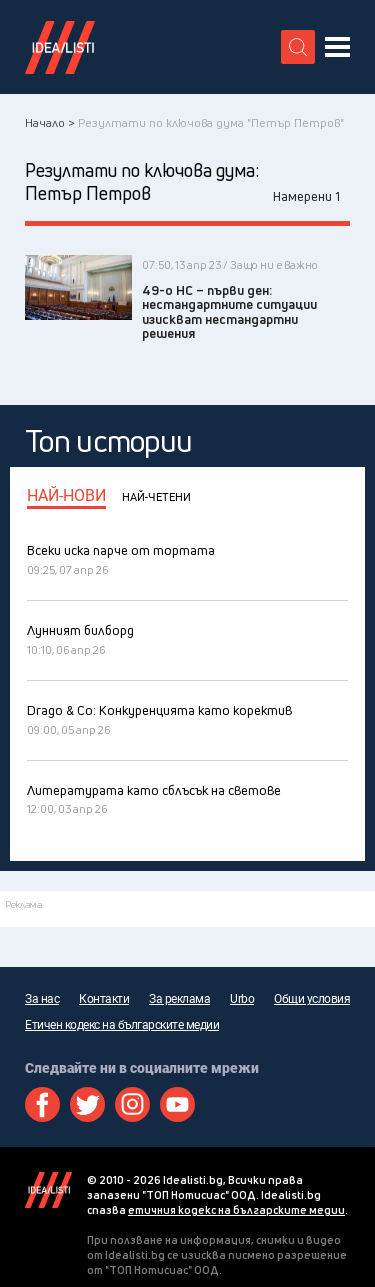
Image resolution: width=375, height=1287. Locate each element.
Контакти (104, 999)
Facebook (42, 1104)
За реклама (179, 999)
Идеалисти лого (60, 47)
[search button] (298, 47)
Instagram (132, 1104)
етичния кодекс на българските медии (236, 1209)
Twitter (87, 1104)
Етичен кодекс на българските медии (122, 1025)
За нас (42, 999)
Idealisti (48, 1190)
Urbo (242, 999)
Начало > (50, 122)
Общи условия (312, 999)
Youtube (177, 1104)
